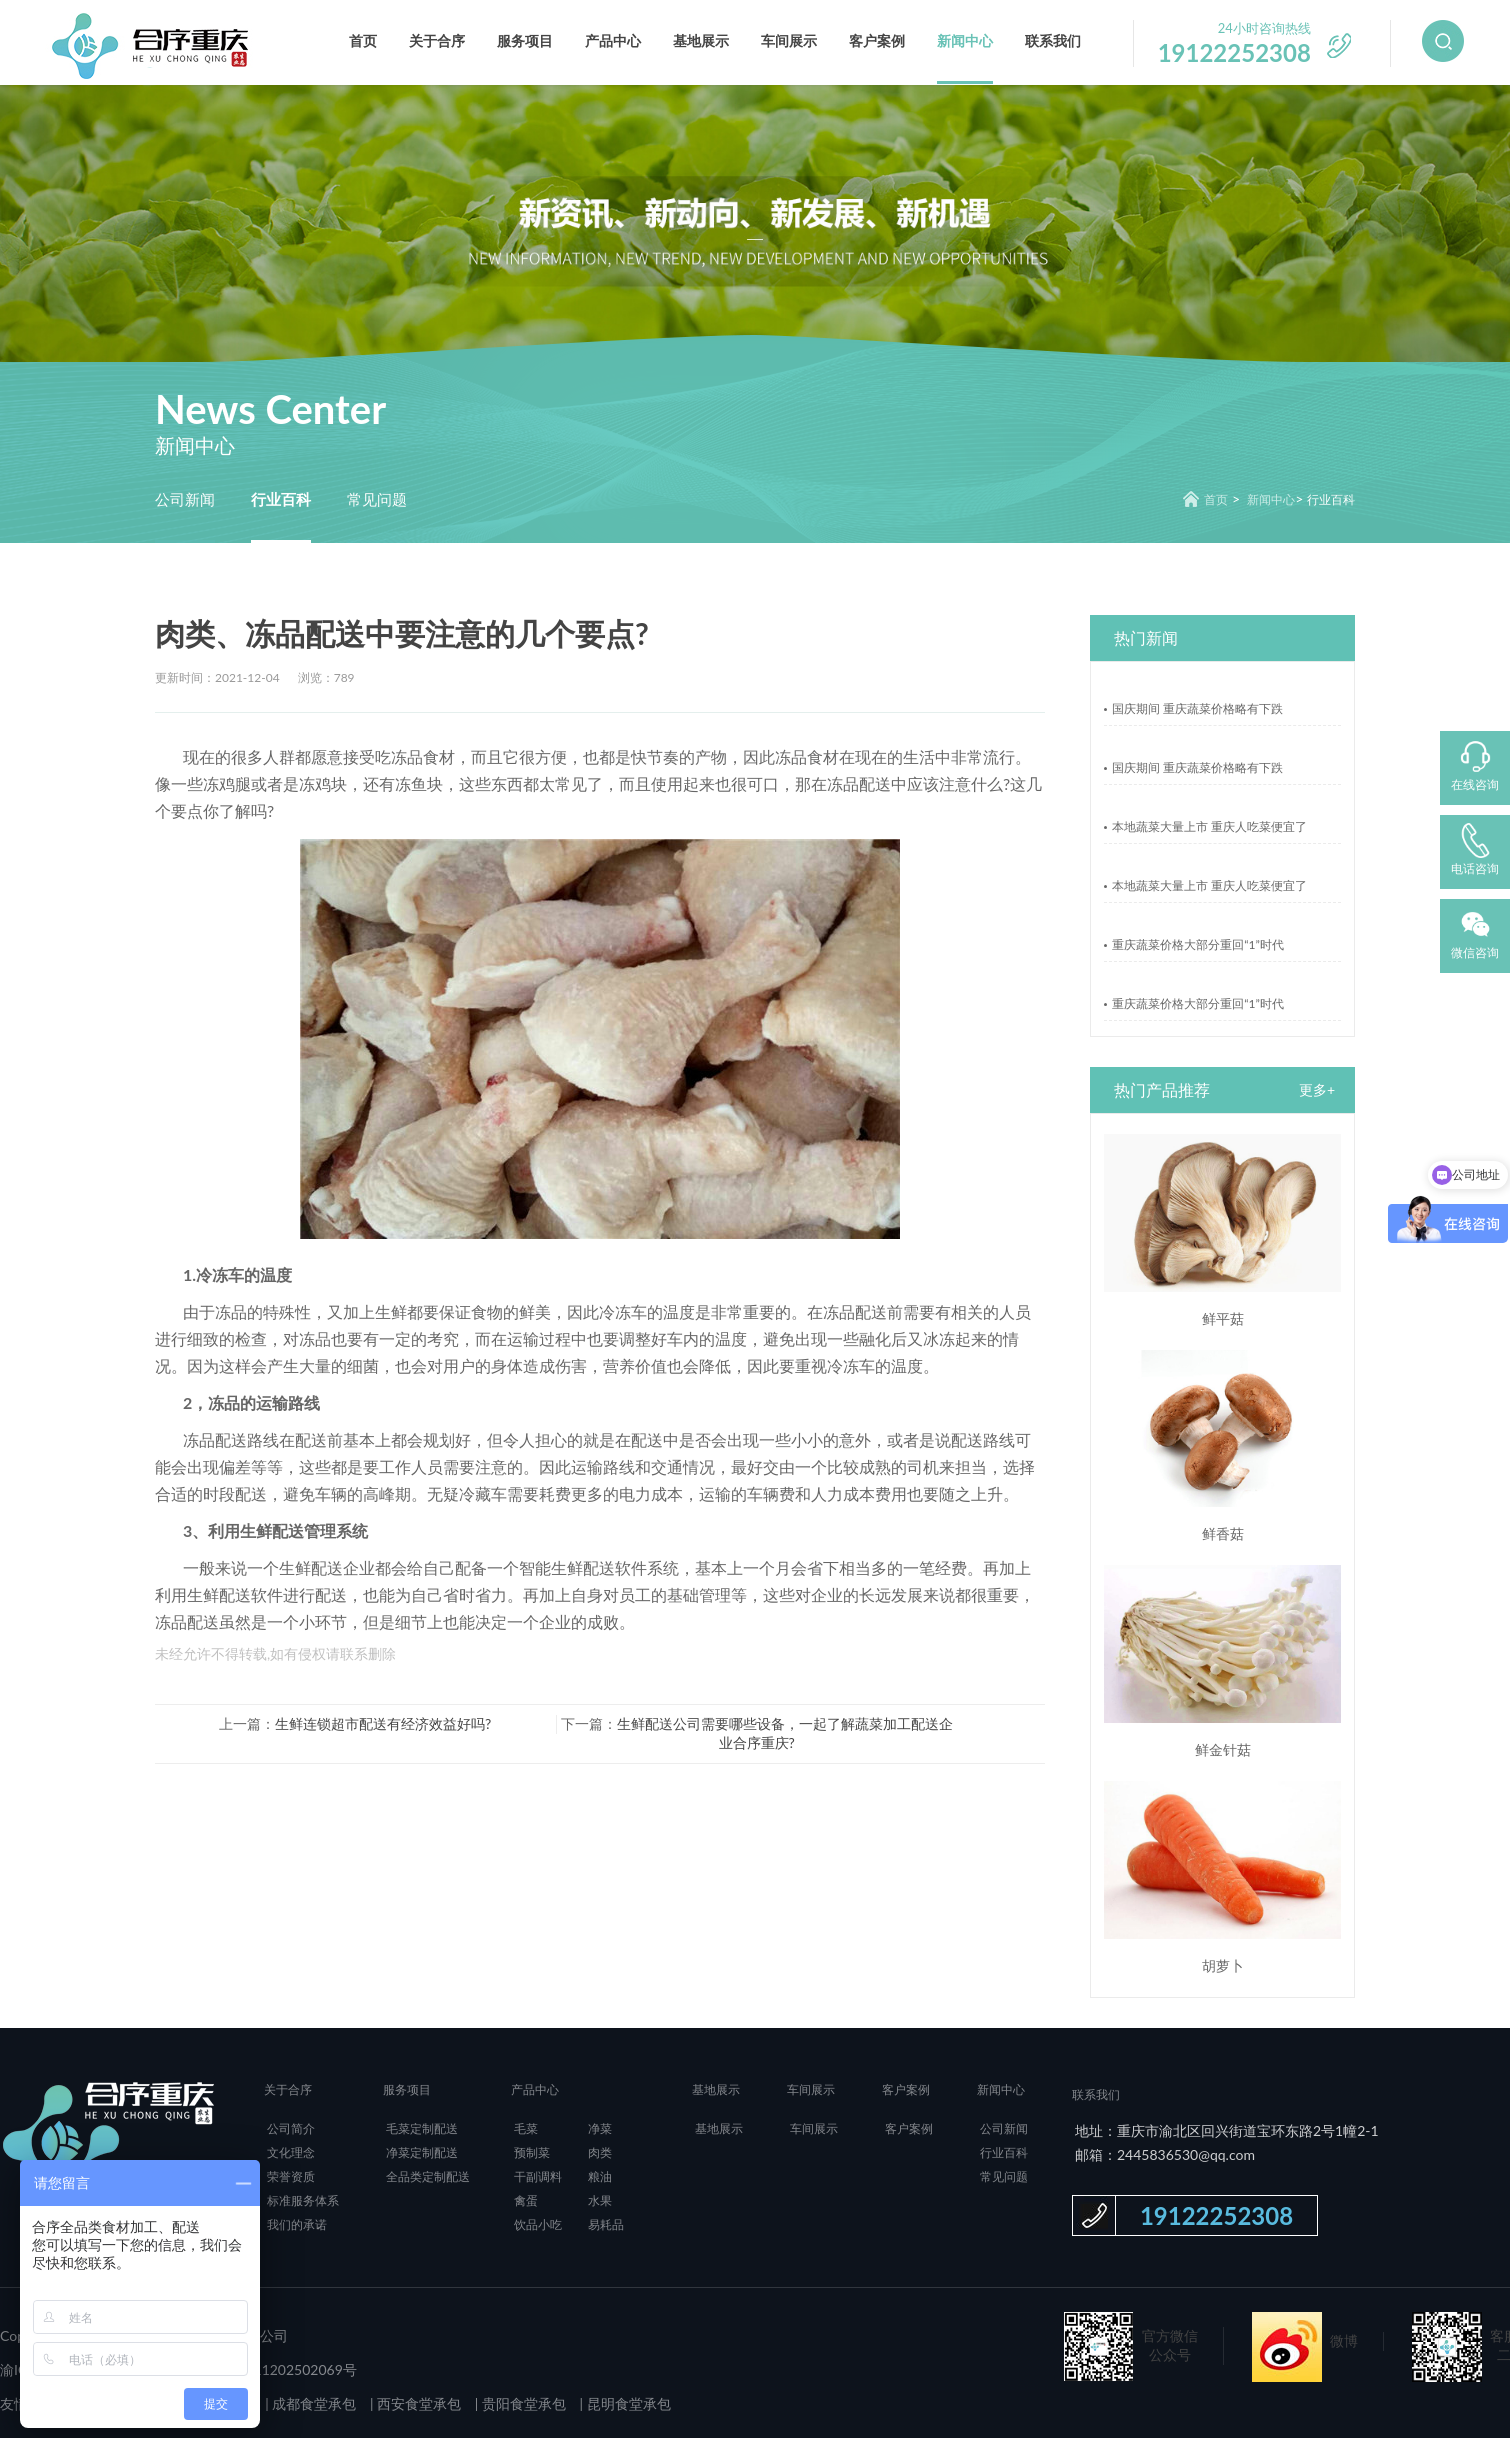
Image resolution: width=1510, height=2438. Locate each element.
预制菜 (532, 2152)
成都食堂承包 (313, 2403)
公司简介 (291, 2128)
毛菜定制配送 (422, 2128)
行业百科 (281, 499)
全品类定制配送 (428, 2176)
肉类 (600, 2152)
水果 (600, 2200)
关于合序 (437, 40)
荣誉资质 (291, 2176)
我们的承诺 (297, 2224)
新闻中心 (965, 40)
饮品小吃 (538, 2224)
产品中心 (613, 40)
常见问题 (377, 499)
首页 (363, 40)
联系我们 (1053, 40)
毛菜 (526, 2128)
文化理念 (291, 2152)
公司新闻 (185, 499)
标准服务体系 (303, 2200)
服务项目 (525, 40)
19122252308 (1216, 2215)
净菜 (600, 2128)
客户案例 (877, 40)
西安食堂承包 (418, 2403)
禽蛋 (526, 2200)
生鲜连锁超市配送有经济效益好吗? (383, 1723)
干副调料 (538, 2176)
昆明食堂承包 (627, 2403)
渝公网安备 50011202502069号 (256, 2369)
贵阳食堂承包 (522, 2403)
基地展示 (701, 40)
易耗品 (606, 2224)
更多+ (1317, 1089)
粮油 (600, 2176)
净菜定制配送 (422, 2152)
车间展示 (789, 40)
